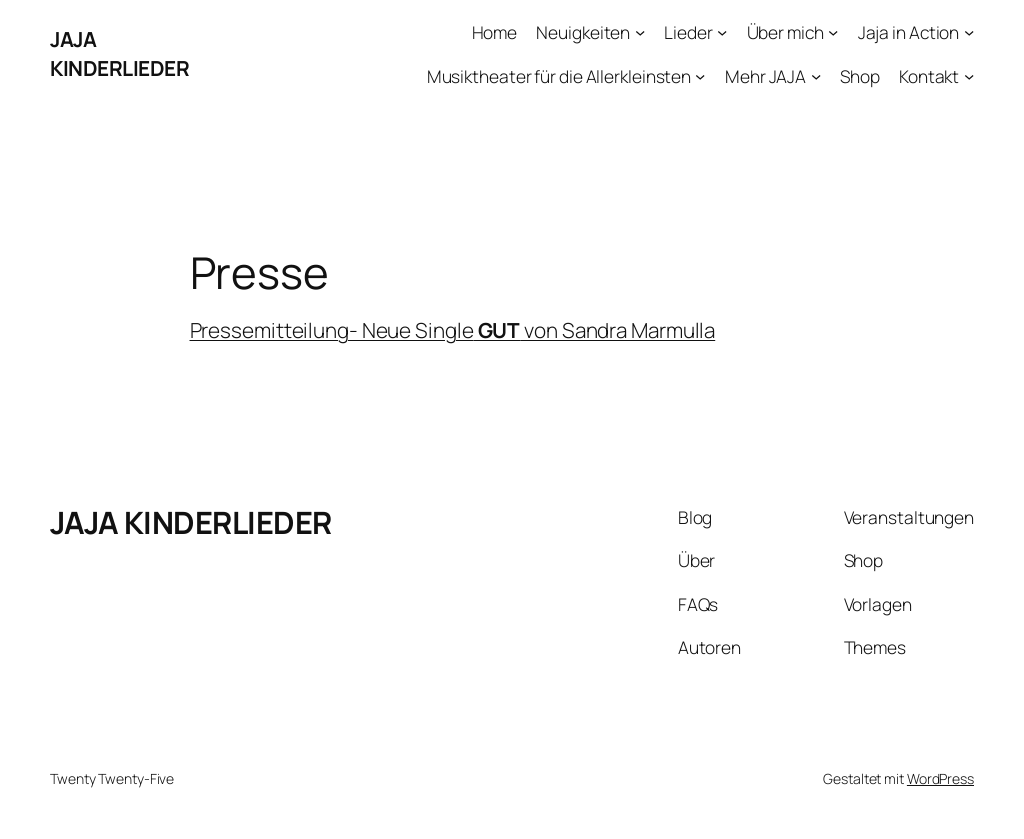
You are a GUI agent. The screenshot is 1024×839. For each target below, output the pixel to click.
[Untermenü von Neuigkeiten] (640, 32)
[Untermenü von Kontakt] (969, 75)
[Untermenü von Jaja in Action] (969, 32)
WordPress (940, 778)
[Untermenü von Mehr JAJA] (816, 75)
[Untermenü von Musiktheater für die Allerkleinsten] (700, 75)
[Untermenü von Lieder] (722, 32)
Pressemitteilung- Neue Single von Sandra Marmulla (453, 330)
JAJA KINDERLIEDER (119, 53)
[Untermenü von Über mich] (833, 32)
